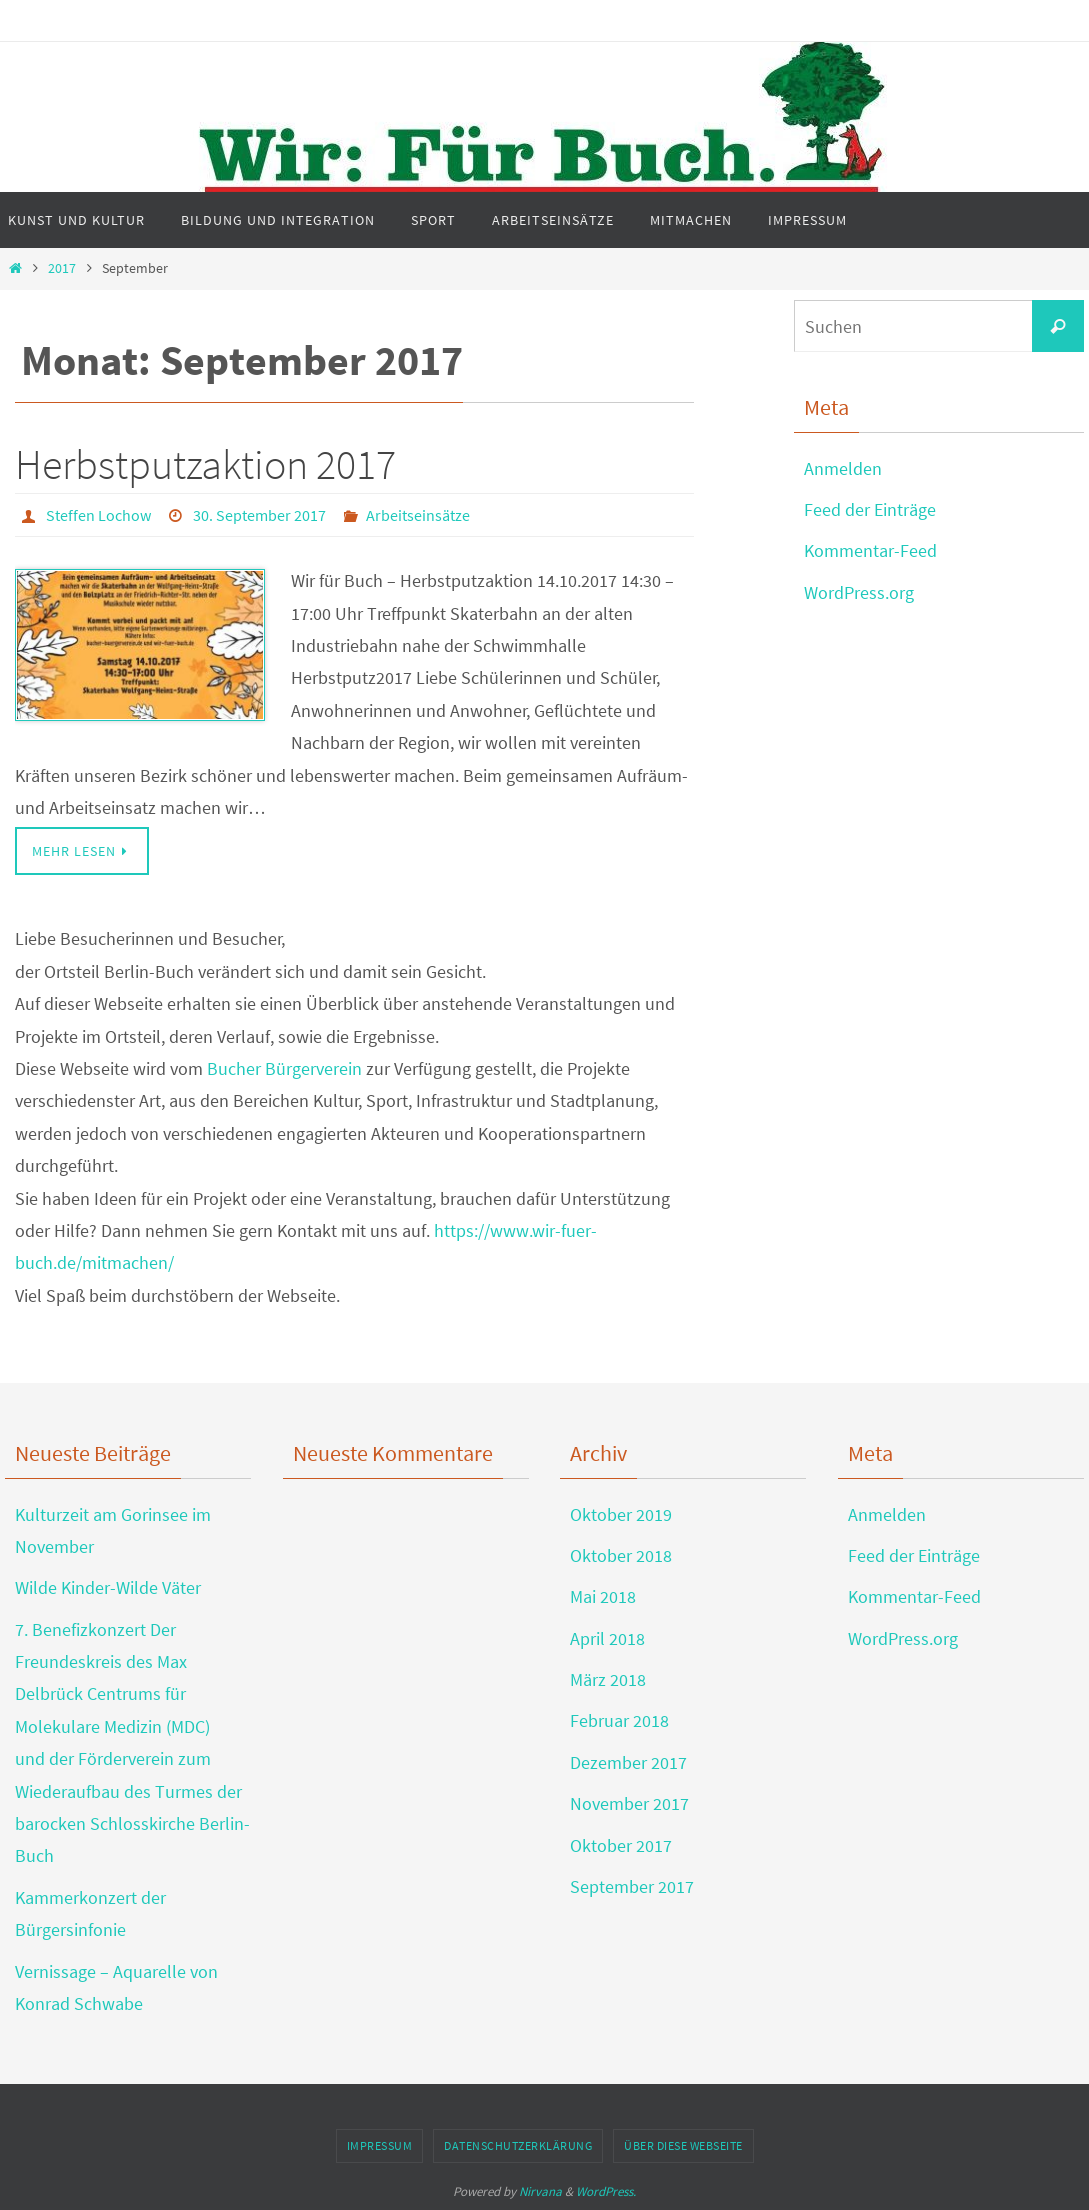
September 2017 (632, 1886)
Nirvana (540, 2191)
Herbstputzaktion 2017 (205, 464)
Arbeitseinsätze (418, 515)
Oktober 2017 (621, 1845)
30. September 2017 (259, 515)
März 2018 (608, 1679)
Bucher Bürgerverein (284, 1068)
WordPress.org (859, 592)
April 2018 (607, 1638)
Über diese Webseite (683, 2145)
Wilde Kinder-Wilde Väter (108, 1587)
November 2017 (629, 1803)
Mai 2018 (603, 1596)
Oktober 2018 (621, 1555)
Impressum (380, 2145)
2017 (62, 268)
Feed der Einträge (870, 509)
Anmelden (843, 468)
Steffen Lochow (98, 515)
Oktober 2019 (621, 1514)
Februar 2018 (619, 1720)
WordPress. (606, 2191)
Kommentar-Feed (870, 550)
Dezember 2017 (628, 1762)
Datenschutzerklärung (518, 2145)
